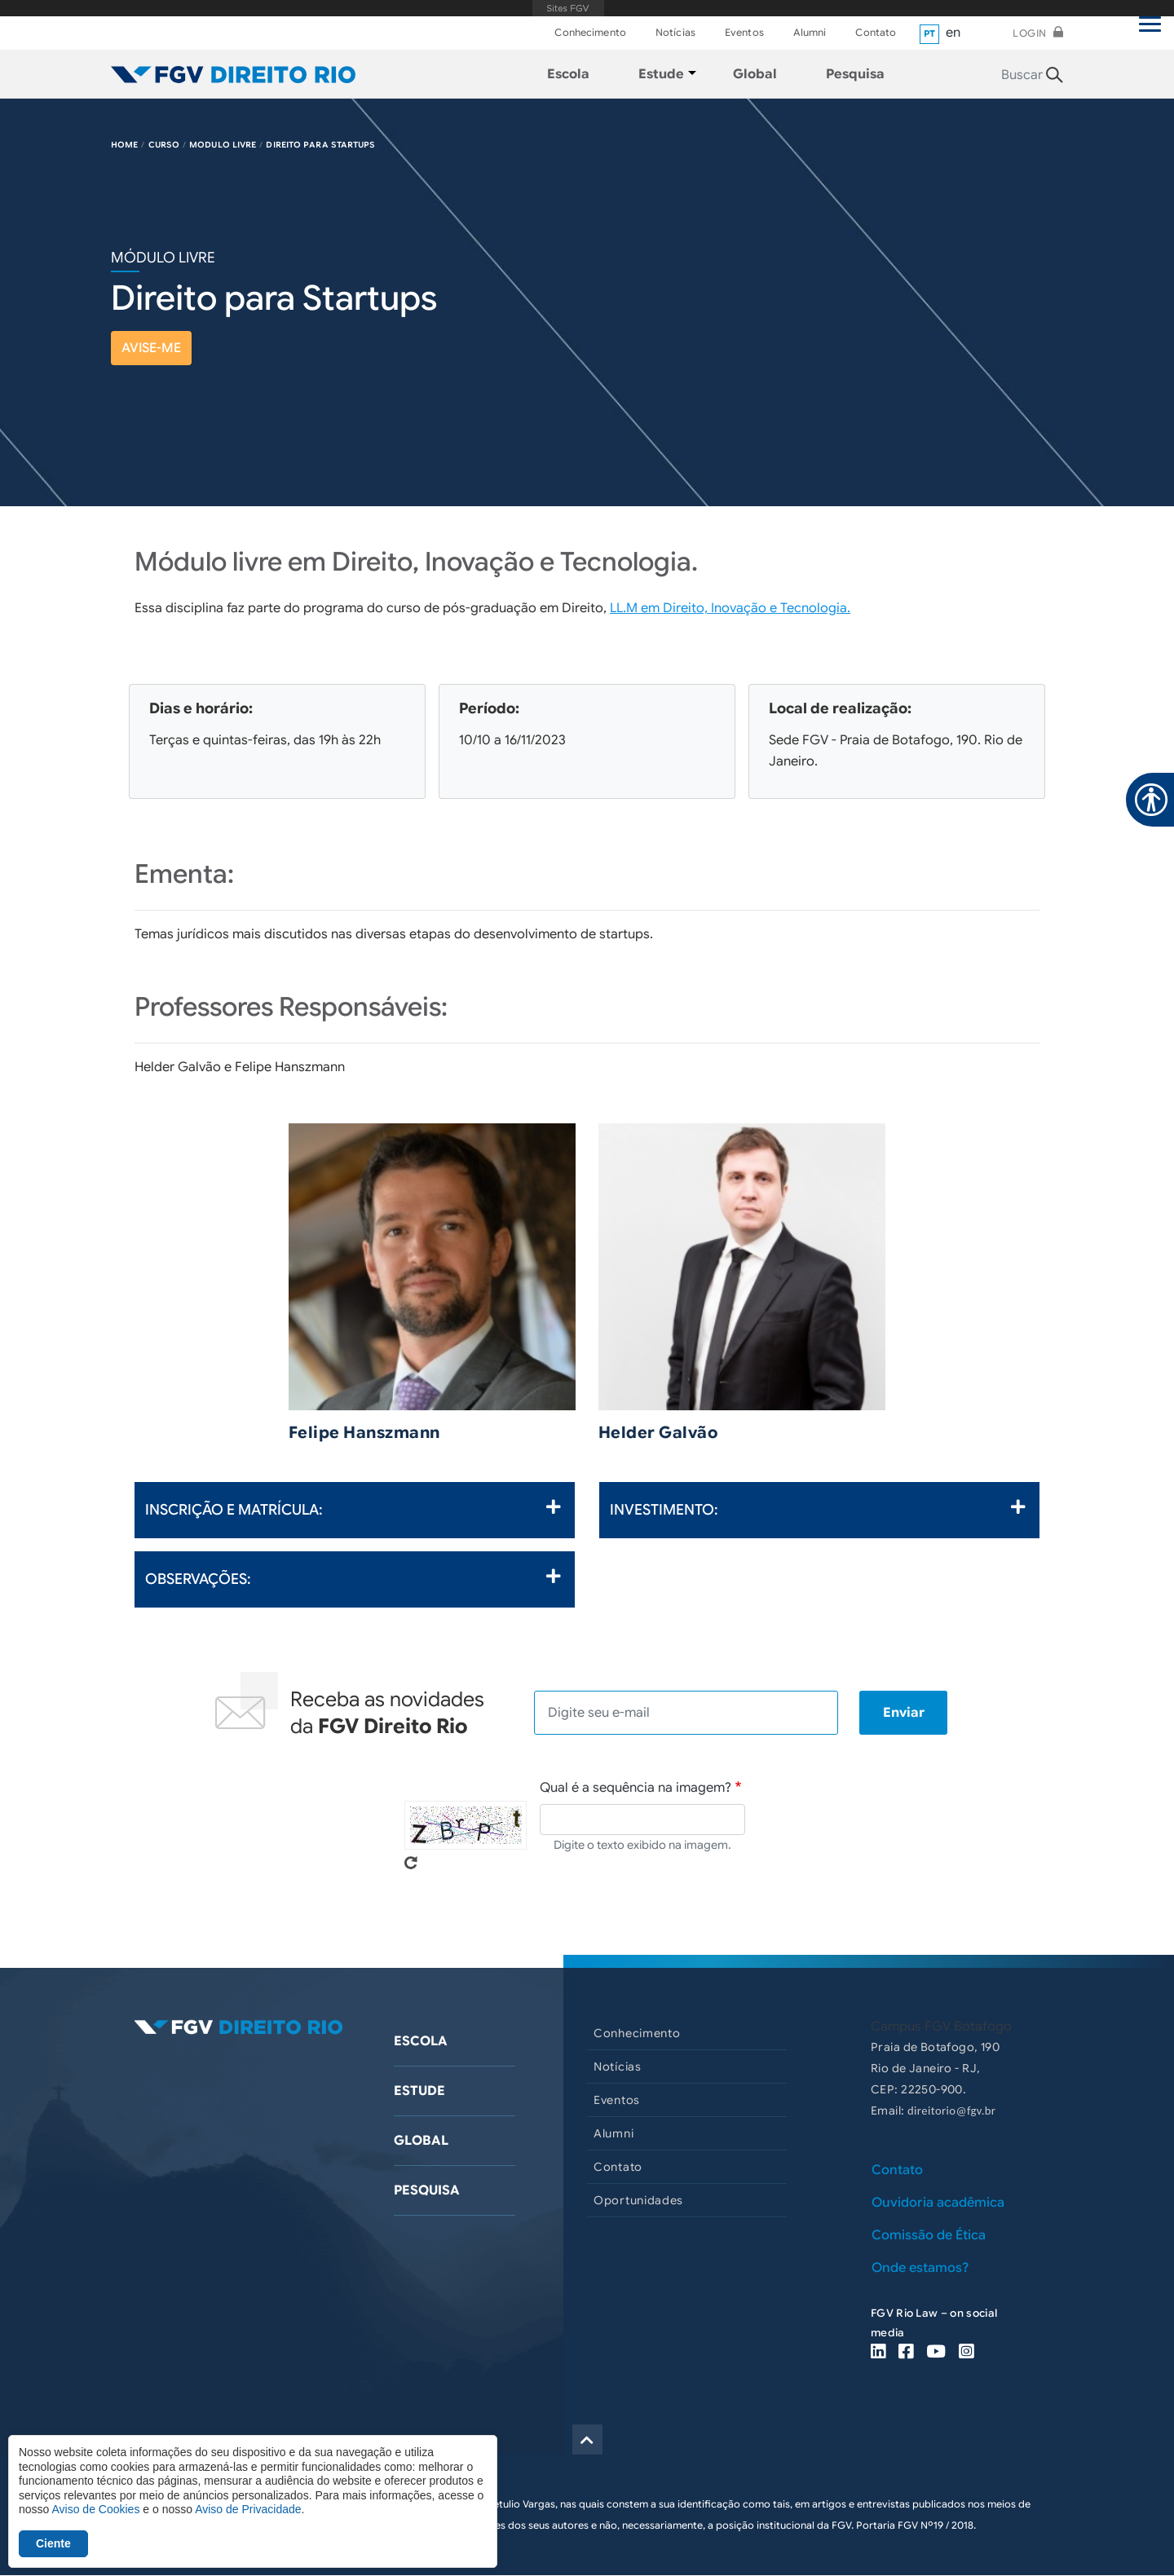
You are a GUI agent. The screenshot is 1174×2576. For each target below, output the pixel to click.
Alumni (810, 32)
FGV (568, 8)
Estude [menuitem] (661, 74)
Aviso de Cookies (95, 2509)
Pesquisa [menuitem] (855, 74)
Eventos (744, 32)
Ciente (53, 2543)
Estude (419, 2091)
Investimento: (818, 1509)
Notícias (675, 32)
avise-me (151, 348)
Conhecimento (589, 32)
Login (1030, 33)
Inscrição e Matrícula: (353, 1509)
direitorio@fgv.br (951, 2110)
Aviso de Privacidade (248, 2509)
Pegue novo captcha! (410, 1862)
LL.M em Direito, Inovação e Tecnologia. (730, 608)
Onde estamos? (920, 2268)
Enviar (904, 1713)
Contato (875, 32)
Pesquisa (427, 2190)
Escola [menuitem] (568, 74)
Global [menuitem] (755, 74)
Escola (421, 2041)
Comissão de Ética (929, 2235)
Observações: (353, 1578)
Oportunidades (638, 2200)
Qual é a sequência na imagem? (635, 1788)
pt (930, 33)
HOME (124, 144)
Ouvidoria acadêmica (938, 2202)
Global (421, 2141)
